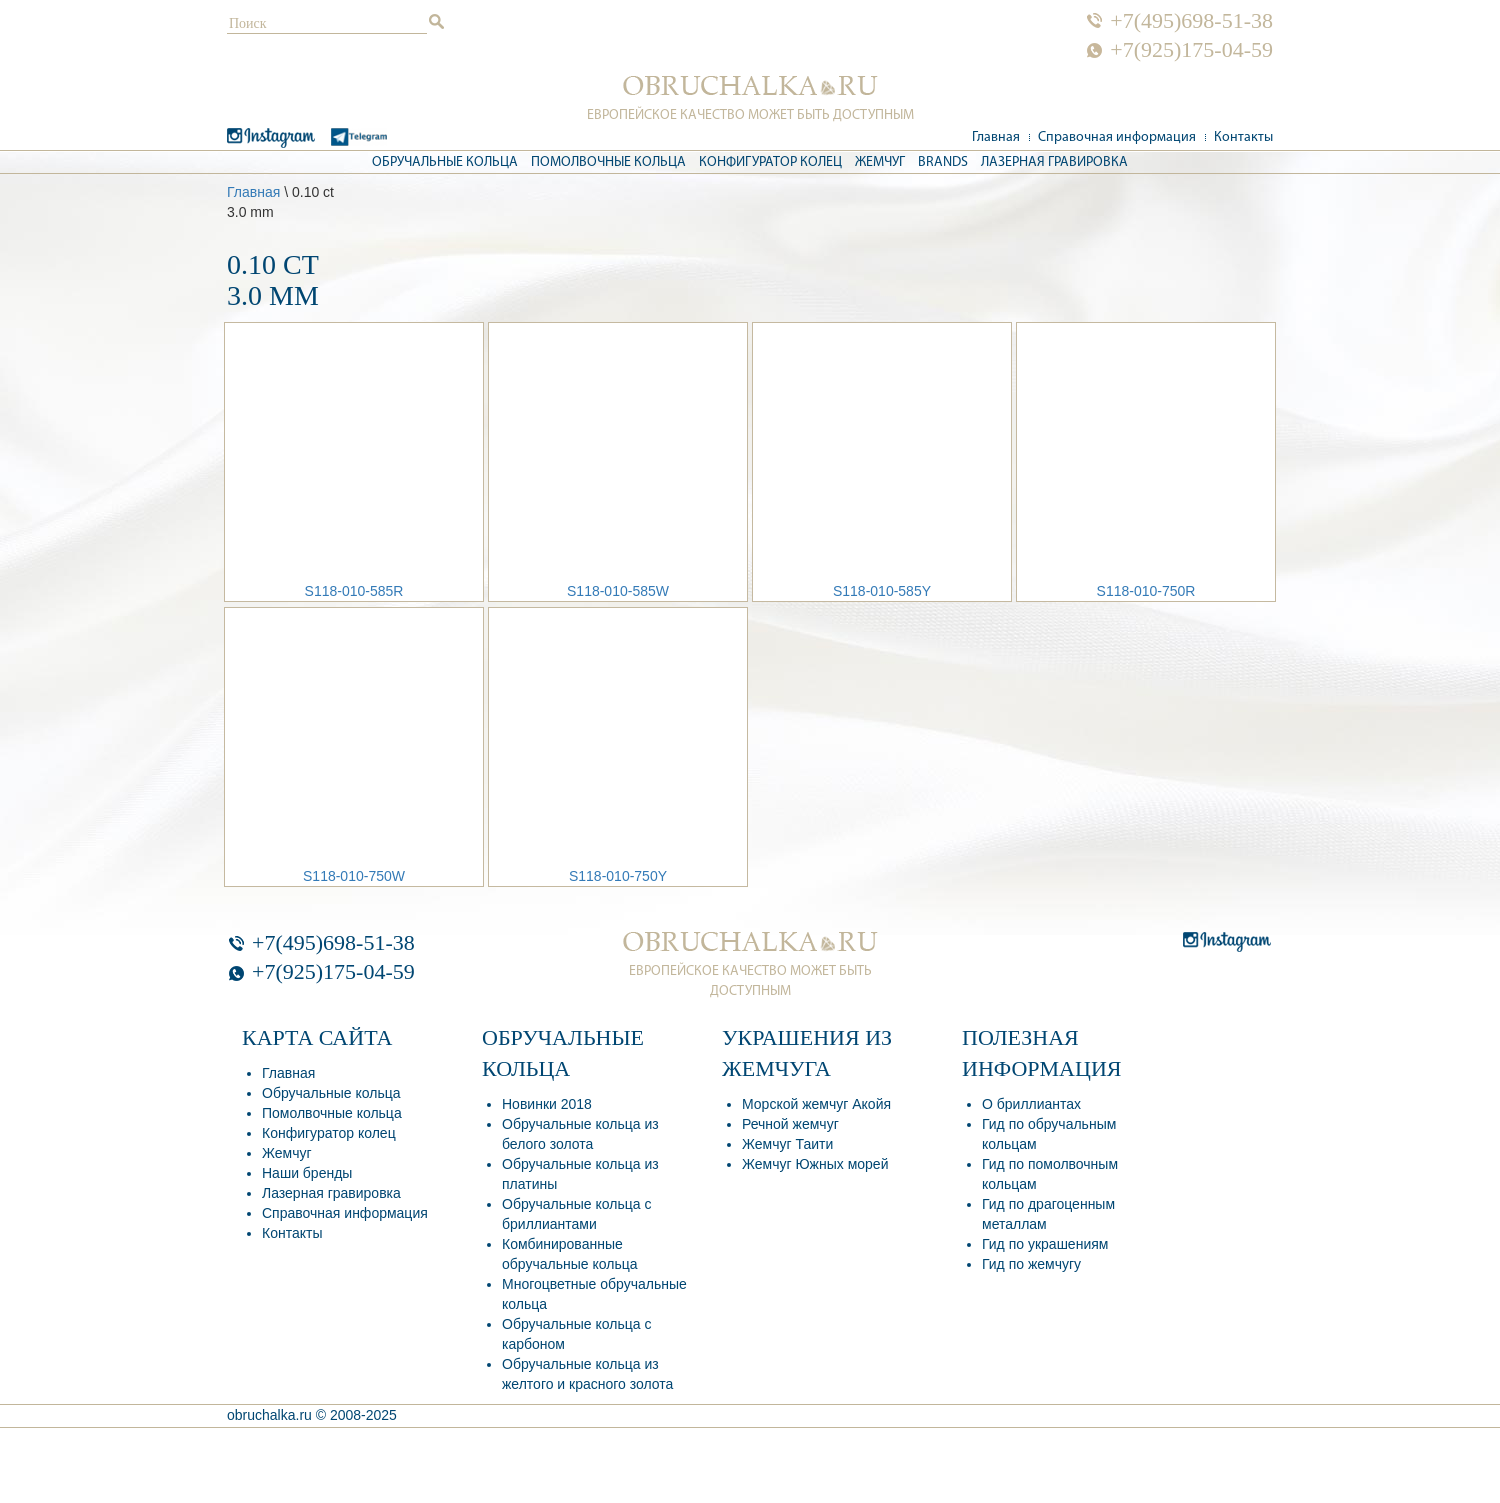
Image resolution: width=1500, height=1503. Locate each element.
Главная (996, 137)
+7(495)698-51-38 (1191, 21)
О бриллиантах (1031, 1104)
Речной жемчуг (790, 1124)
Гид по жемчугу (1031, 1264)
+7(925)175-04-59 (1191, 50)
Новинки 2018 (547, 1104)
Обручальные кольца (445, 162)
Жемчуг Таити (787, 1144)
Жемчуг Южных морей (815, 1164)
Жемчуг (880, 162)
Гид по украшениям (1045, 1244)
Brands (943, 162)
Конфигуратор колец (770, 162)
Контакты (1243, 137)
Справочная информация (1117, 137)
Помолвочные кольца (608, 162)
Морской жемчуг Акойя (816, 1104)
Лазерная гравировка (1054, 162)
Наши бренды (307, 1173)
